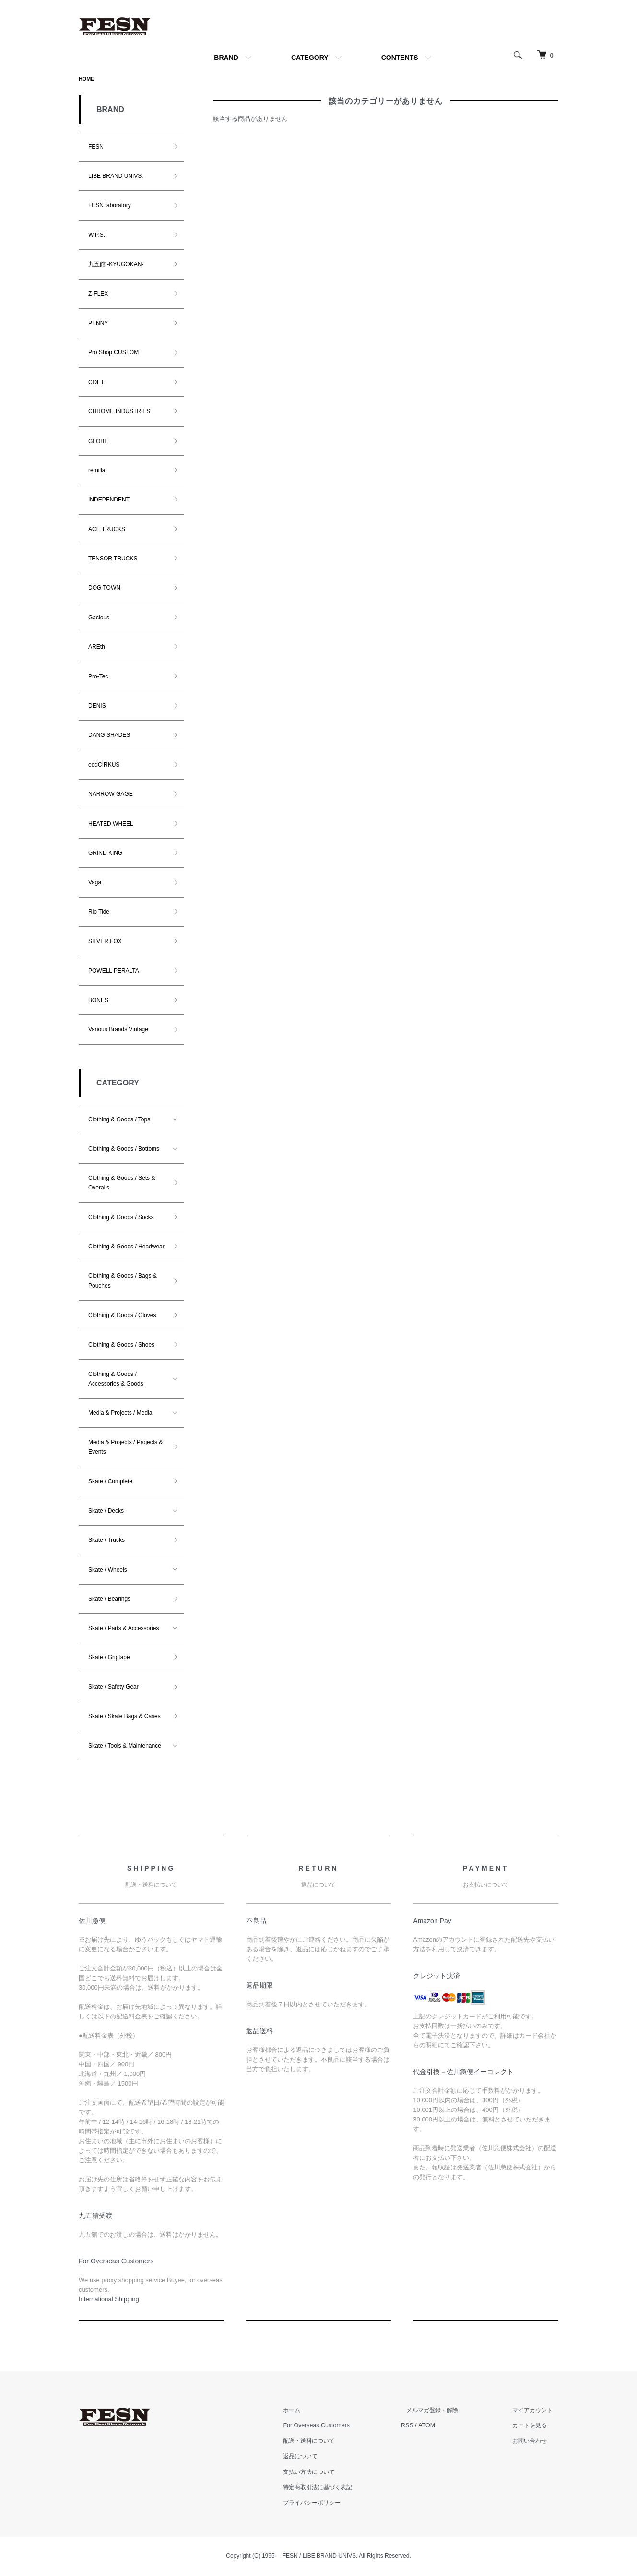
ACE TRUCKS (106, 530)
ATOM (441, 2426)
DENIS (97, 706)
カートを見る (533, 2426)
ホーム (306, 2410)
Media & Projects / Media (120, 1413)
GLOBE (98, 441)
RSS (421, 2426)
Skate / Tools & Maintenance (124, 1746)
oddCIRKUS (103, 765)
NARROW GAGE (110, 795)
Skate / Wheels (107, 1570)
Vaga (94, 883)
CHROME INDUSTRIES (119, 412)
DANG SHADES (109, 736)
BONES (98, 1001)
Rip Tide (98, 912)
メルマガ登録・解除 (443, 2410)
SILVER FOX (105, 942)
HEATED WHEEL (110, 824)
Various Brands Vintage (118, 1030)
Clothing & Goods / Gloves (122, 1316)
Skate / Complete (110, 1482)
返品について (316, 2456)
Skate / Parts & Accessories (123, 1629)
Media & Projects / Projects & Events (125, 1448)
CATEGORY (310, 57)
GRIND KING (105, 854)
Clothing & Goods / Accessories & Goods (115, 1380)
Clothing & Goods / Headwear (126, 1247)
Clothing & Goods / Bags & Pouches (122, 1281)
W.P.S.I (97, 236)
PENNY (98, 324)
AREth (96, 647)
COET (96, 383)
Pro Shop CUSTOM (113, 353)
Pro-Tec (98, 677)
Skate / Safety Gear (113, 1687)
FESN (96, 147)
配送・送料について (325, 2441)
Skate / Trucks (106, 1541)
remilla (96, 471)
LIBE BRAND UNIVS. (115, 177)
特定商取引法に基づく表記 (334, 2488)
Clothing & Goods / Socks (121, 1218)
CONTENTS (399, 57)
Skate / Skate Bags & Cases (124, 1717)
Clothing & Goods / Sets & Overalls (121, 1184)
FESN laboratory (109, 206)
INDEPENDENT (109, 500)
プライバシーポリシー (328, 2503)
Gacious (98, 618)
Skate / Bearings (109, 1600)
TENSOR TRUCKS (112, 559)
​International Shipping (109, 2300)
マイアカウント (536, 2410)
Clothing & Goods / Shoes (121, 1345)
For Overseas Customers (332, 2426)
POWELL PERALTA (113, 971)
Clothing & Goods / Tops (119, 1120)
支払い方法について (325, 2472)
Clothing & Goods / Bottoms (123, 1149)
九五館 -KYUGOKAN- (115, 265)
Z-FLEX (98, 294)
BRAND (226, 57)
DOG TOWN (104, 588)
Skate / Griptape (109, 1658)
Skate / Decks (106, 1511)
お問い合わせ (533, 2441)
